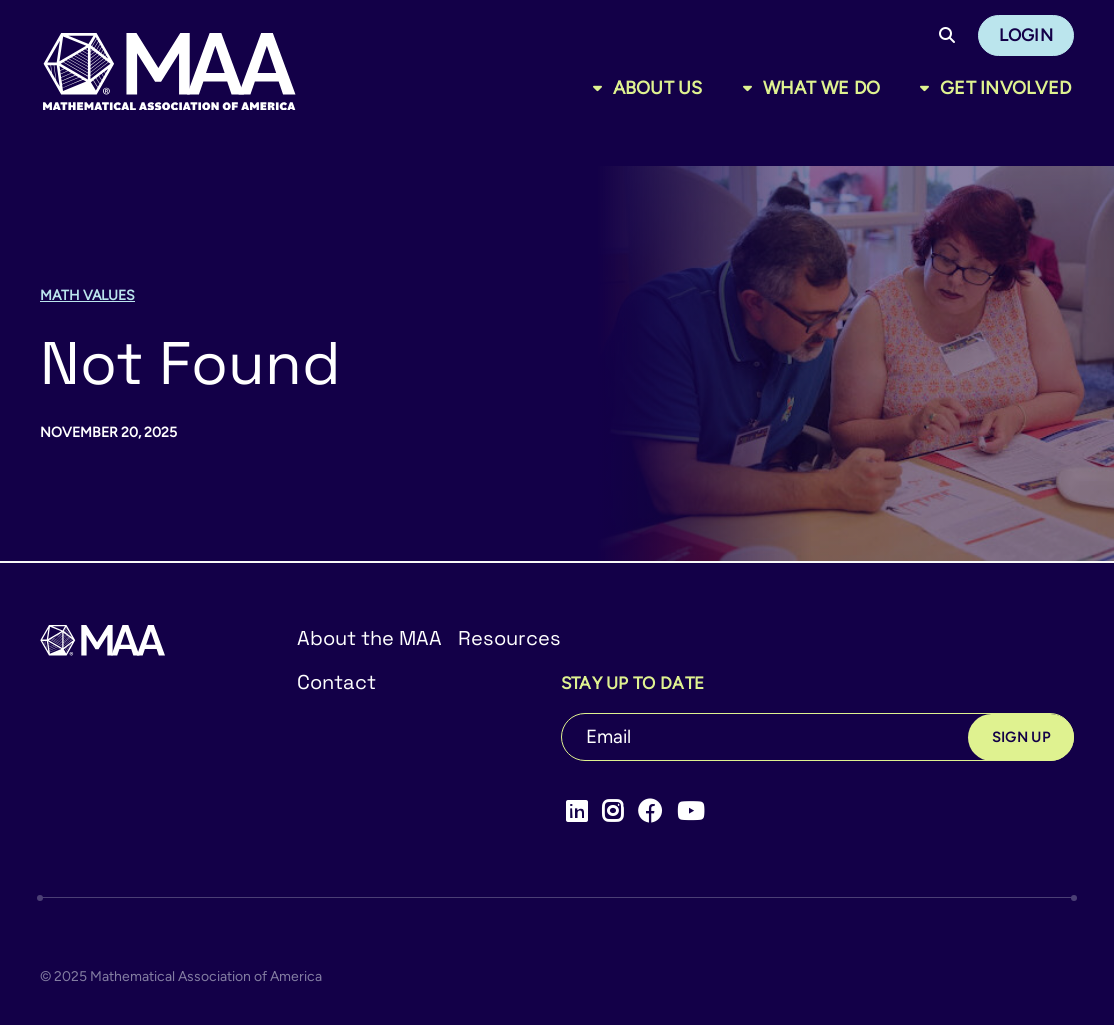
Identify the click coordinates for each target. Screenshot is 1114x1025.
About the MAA (369, 638)
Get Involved (1005, 88)
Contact (336, 682)
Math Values (87, 295)
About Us (658, 88)
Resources (509, 638)
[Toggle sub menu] (601, 88)
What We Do (822, 88)
